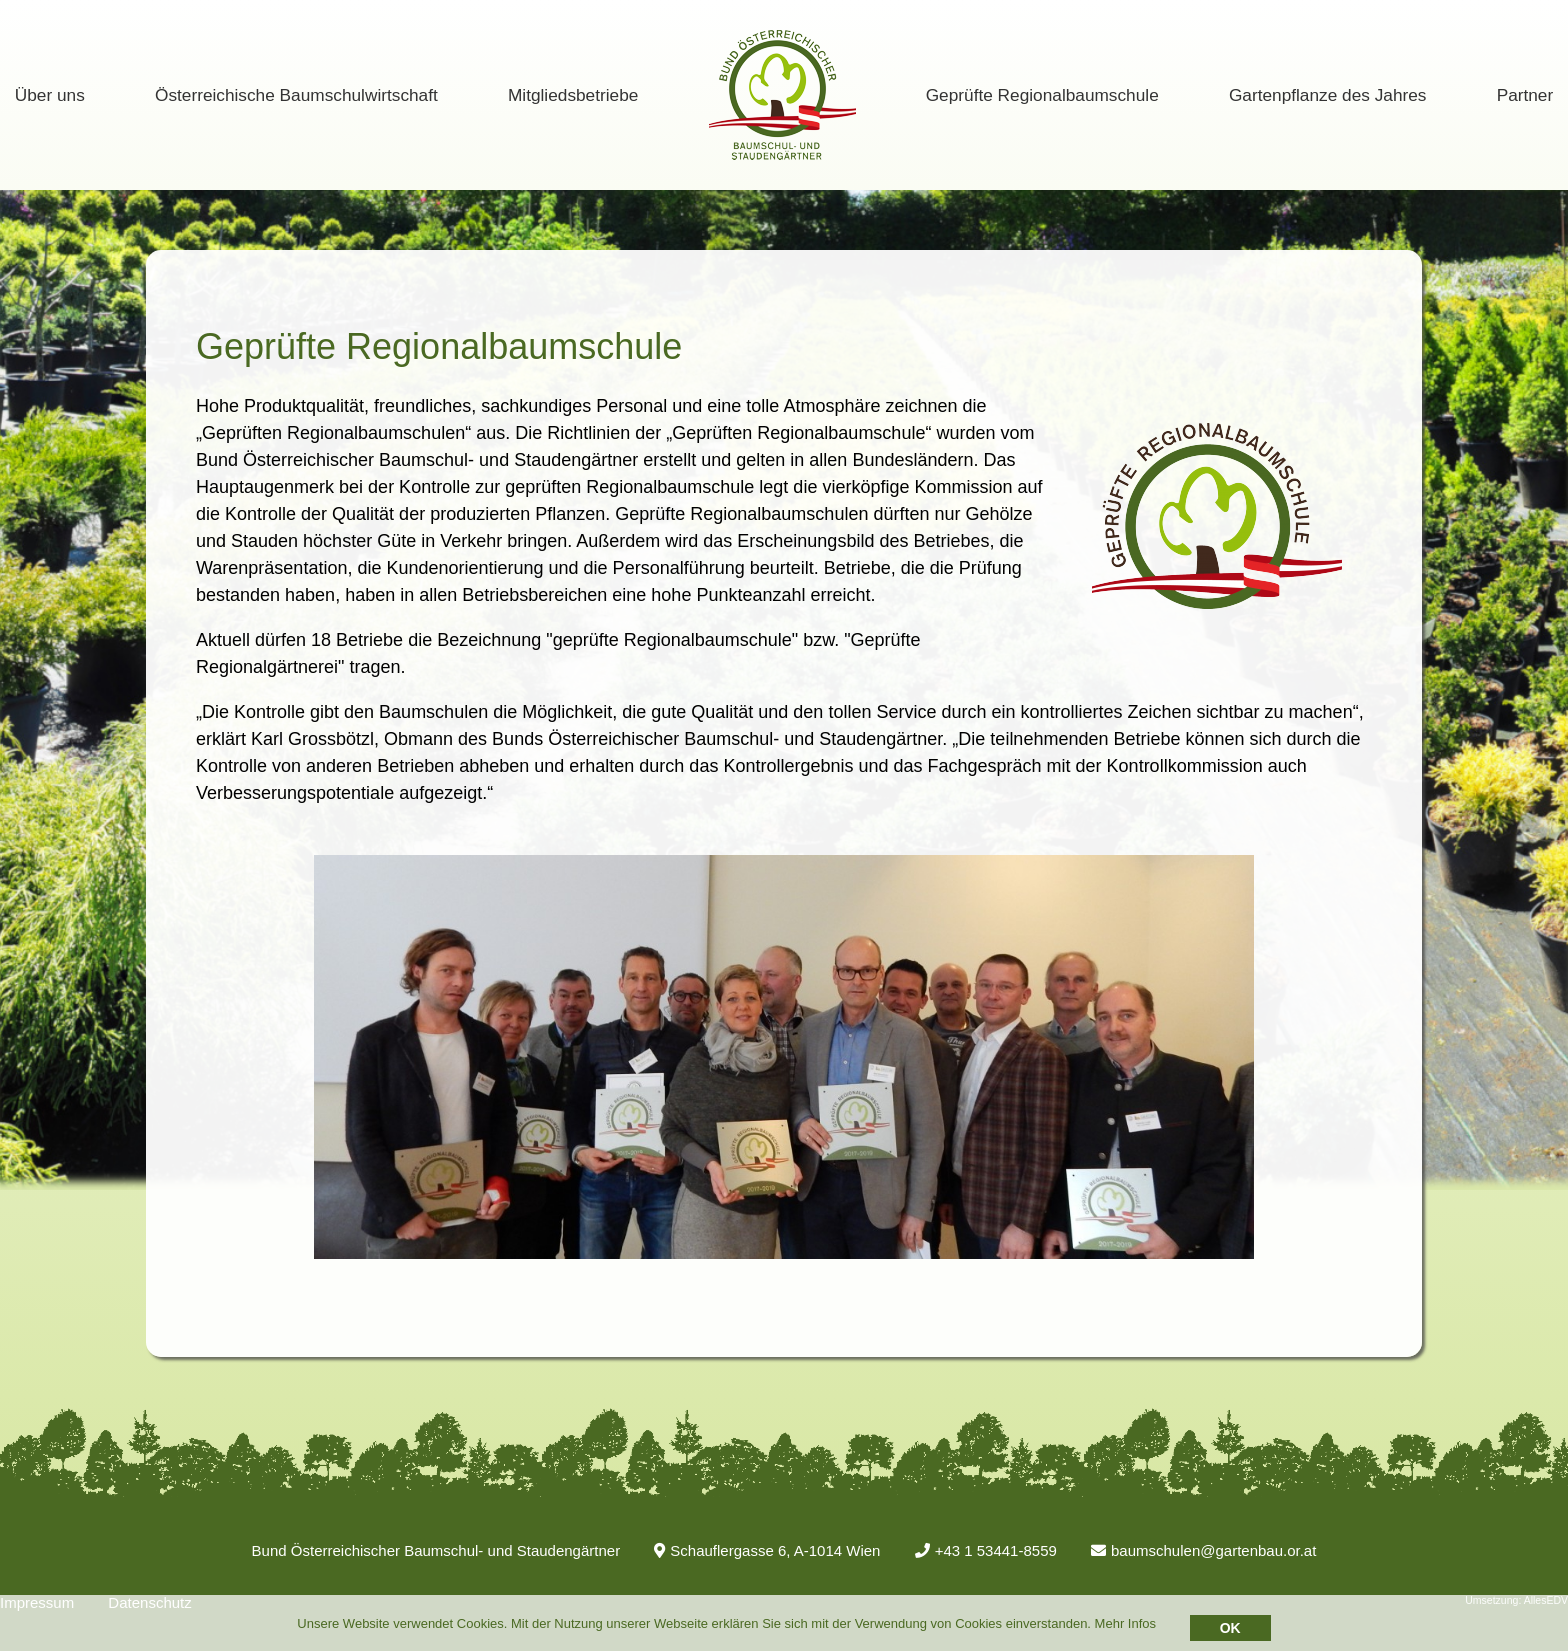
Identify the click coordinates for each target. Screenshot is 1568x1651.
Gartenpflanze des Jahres (1328, 95)
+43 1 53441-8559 (986, 1550)
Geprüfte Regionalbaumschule (1042, 95)
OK (1230, 1628)
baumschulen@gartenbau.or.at (1203, 1550)
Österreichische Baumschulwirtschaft (296, 95)
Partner (1525, 95)
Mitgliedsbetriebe (573, 95)
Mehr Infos (1125, 1623)
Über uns (50, 95)
